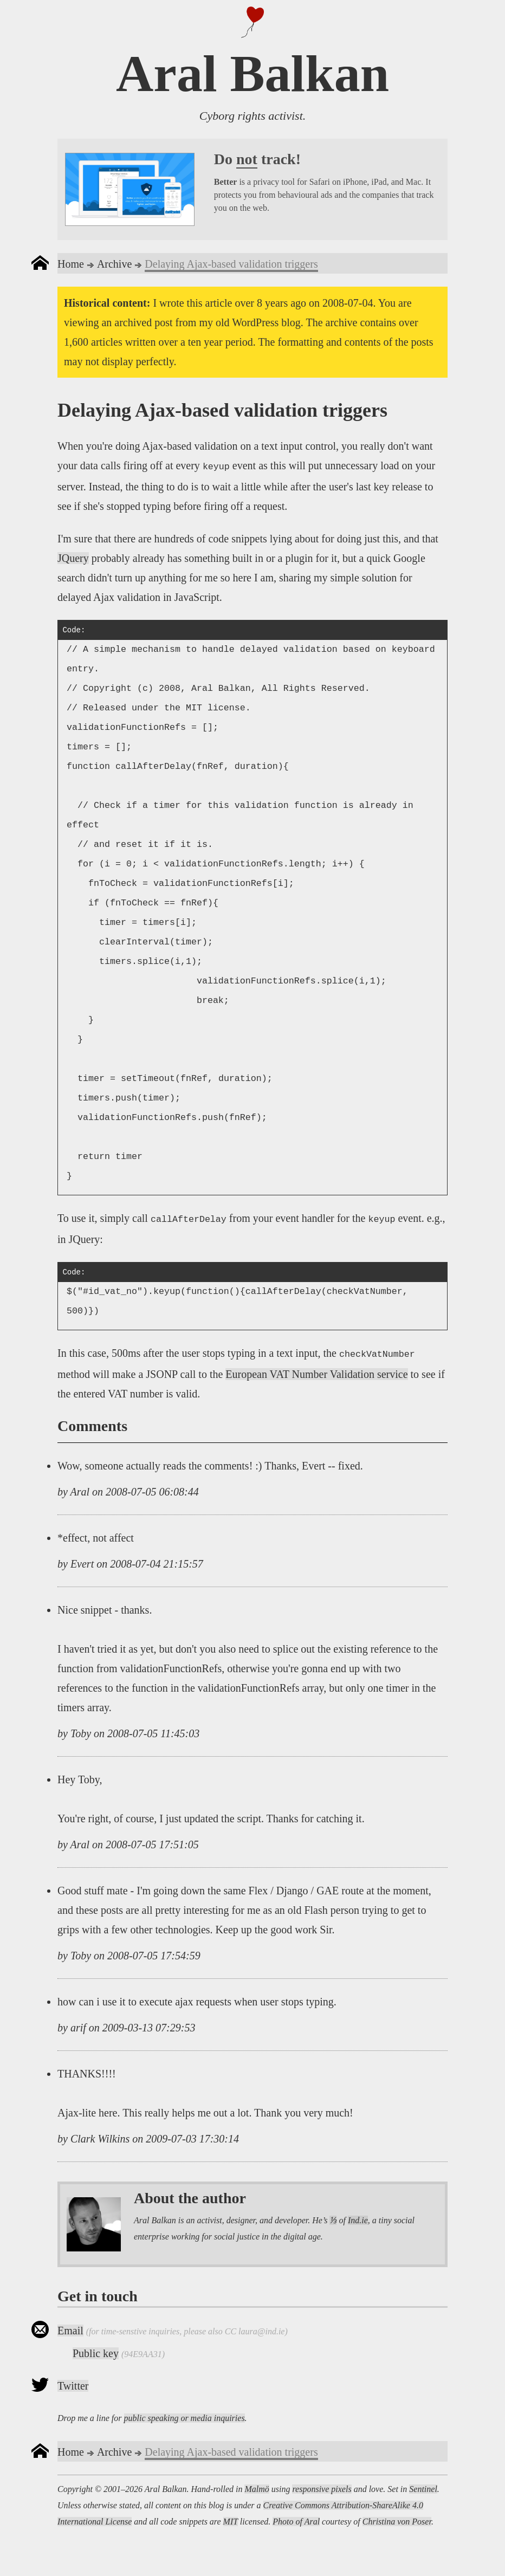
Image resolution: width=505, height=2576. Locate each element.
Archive (114, 264)
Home (70, 264)
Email (70, 2330)
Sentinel (423, 2489)
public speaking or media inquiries (184, 2418)
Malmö (256, 2489)
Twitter (72, 2386)
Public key (96, 2353)
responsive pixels (321, 2489)
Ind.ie (358, 2220)
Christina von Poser (396, 2521)
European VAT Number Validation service (316, 1374)
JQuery (73, 558)
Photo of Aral (296, 2521)
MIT (230, 2521)
